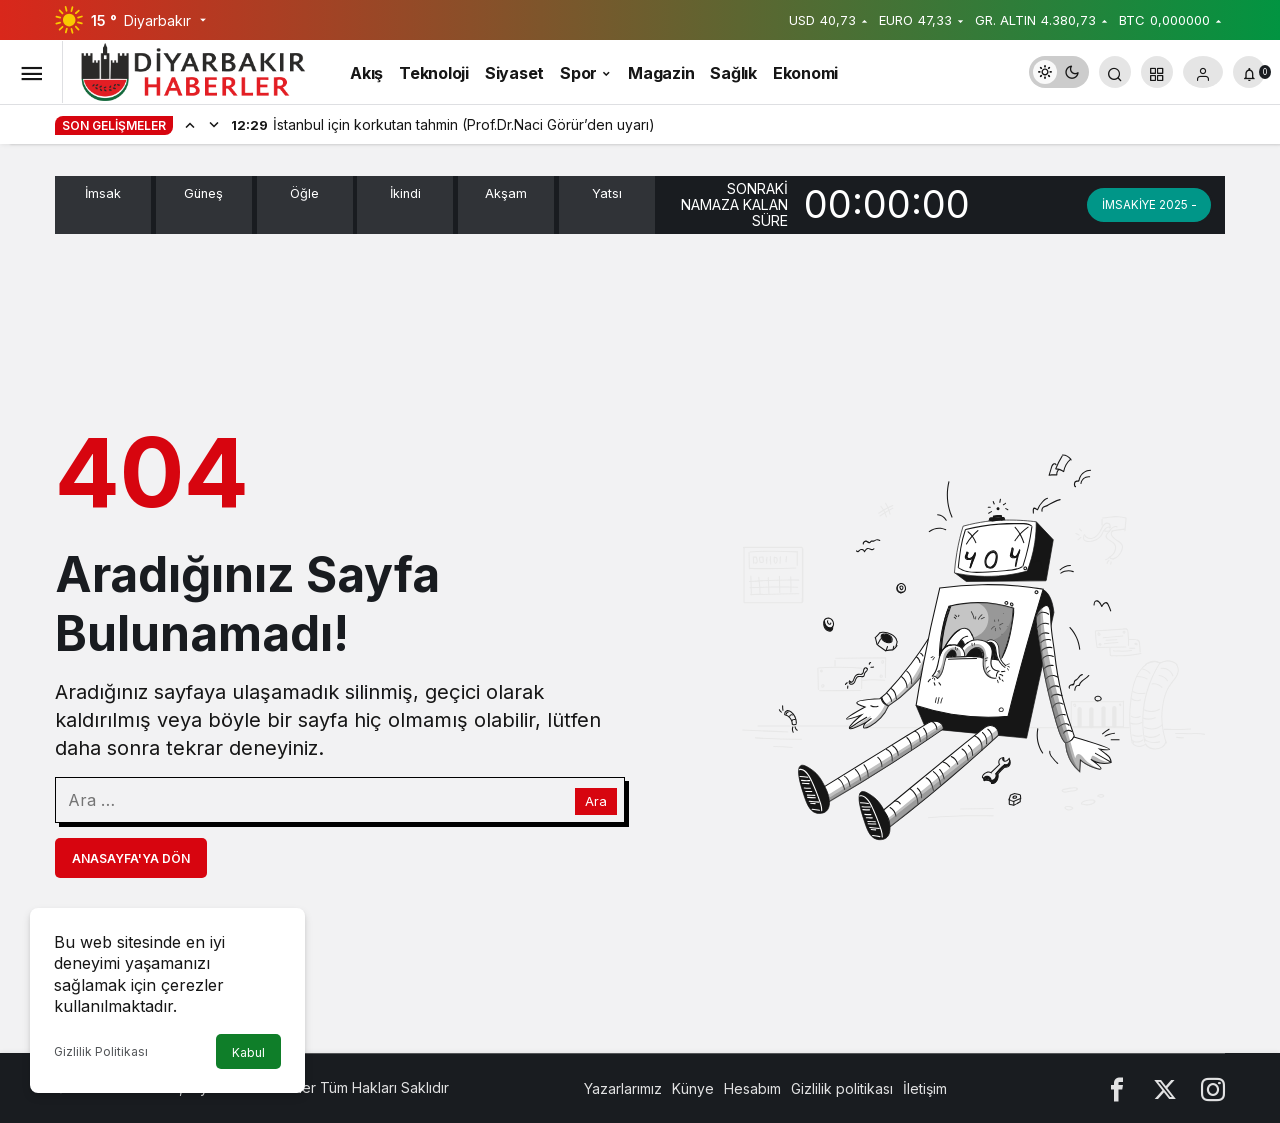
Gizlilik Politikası (101, 1051)
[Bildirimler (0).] (1249, 72)
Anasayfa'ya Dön (131, 858)
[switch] (1059, 72)
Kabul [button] (248, 1052)
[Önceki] (190, 124)
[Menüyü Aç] (31, 72)
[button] (1157, 72)
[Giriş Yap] (1203, 72)
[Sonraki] (214, 124)
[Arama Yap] (1115, 72)
